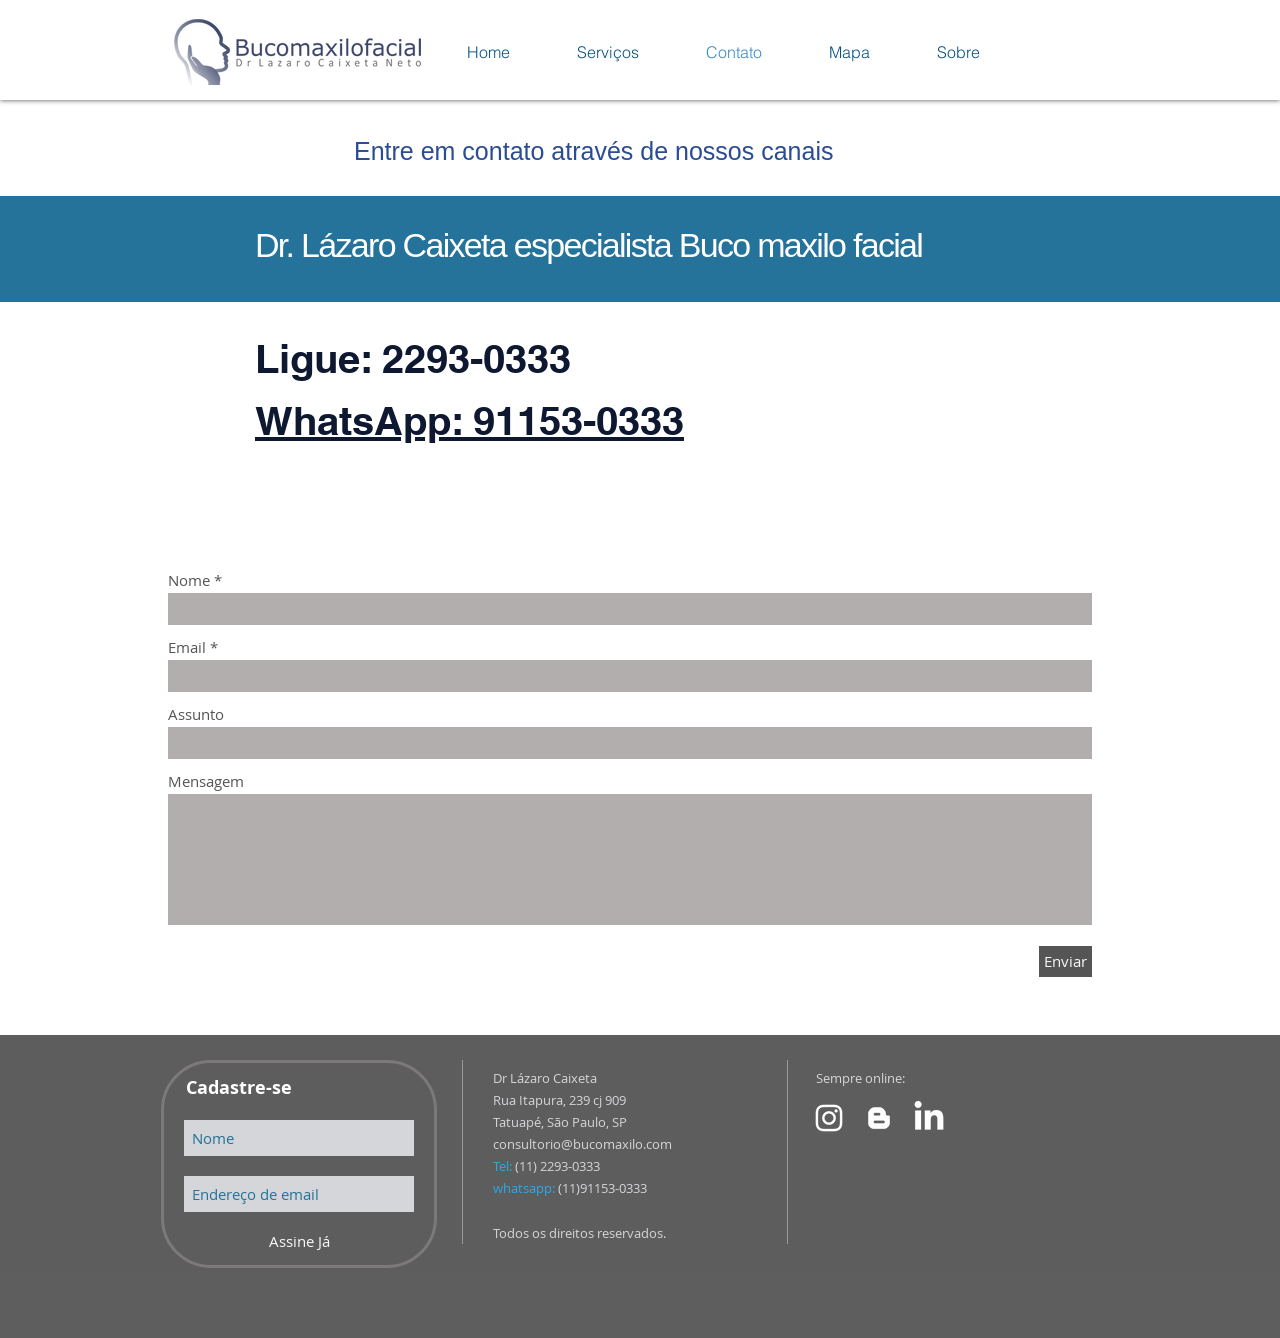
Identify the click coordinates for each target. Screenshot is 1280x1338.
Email (187, 647)
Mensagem (206, 781)
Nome (189, 580)
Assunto (196, 714)
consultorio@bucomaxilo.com (582, 1144)
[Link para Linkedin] (929, 1118)
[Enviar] (1065, 961)
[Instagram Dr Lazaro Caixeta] (829, 1118)
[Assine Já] (299, 1241)
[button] (607, 52)
